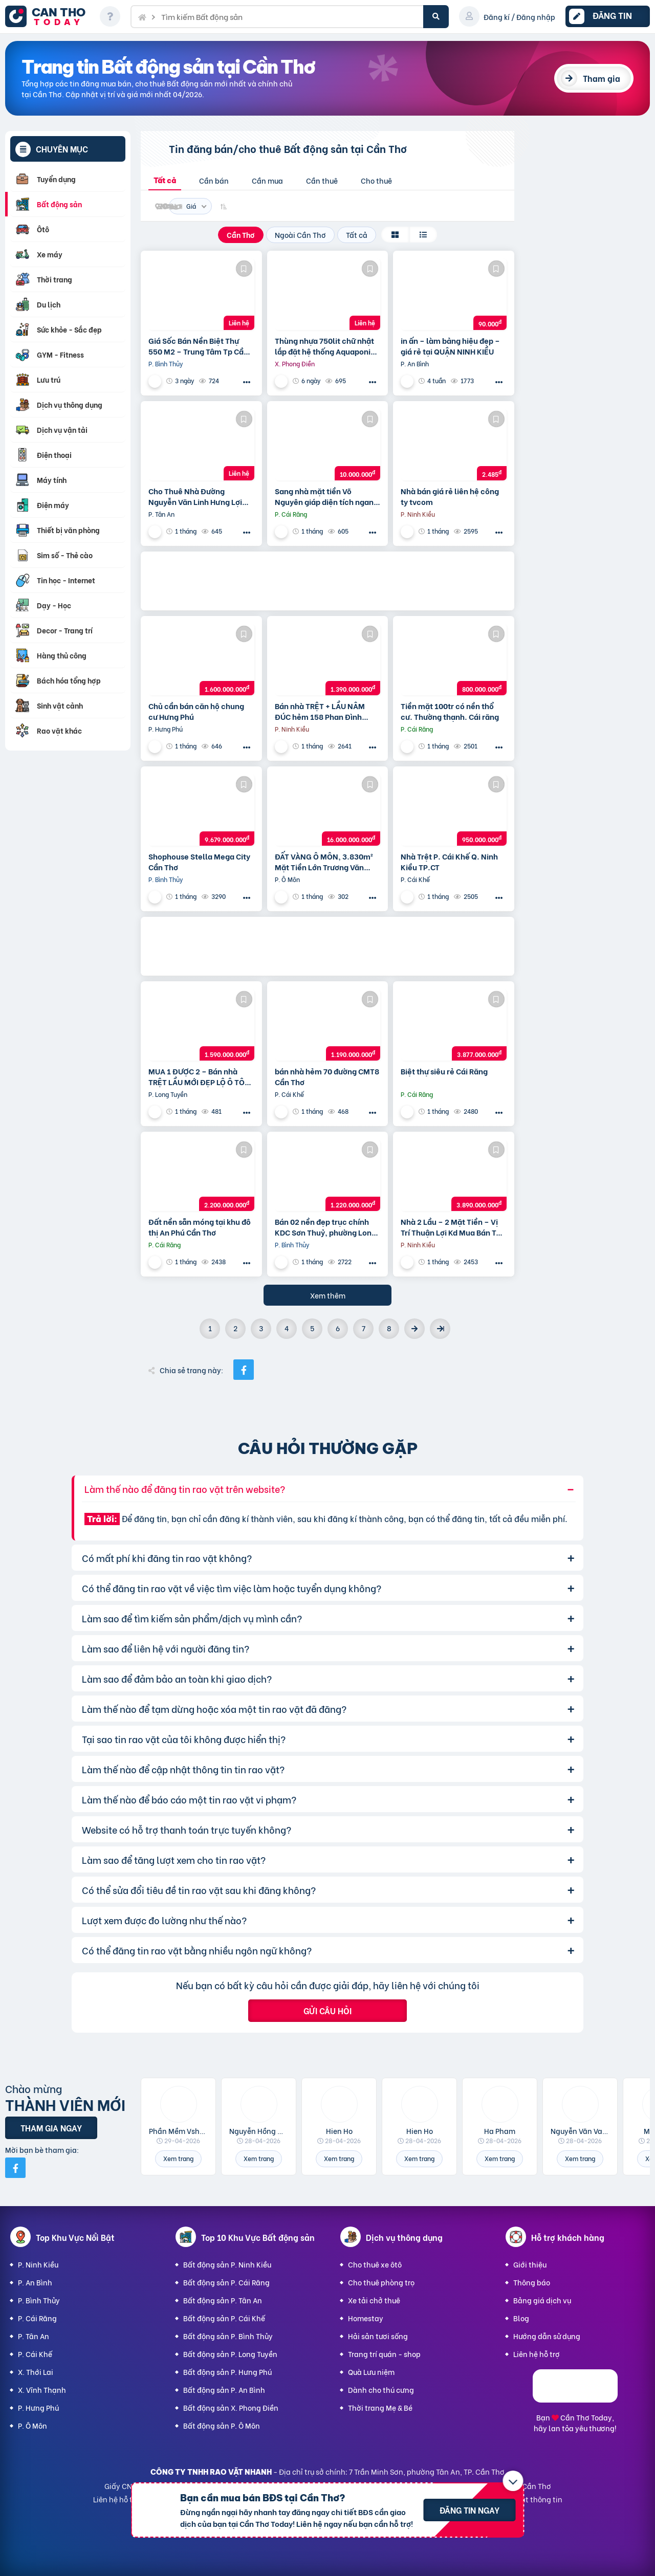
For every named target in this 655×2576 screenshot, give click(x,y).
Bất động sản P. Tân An (222, 2300)
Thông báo (531, 2282)
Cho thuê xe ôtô (375, 2264)
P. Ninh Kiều (38, 2264)
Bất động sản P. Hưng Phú (227, 2371)
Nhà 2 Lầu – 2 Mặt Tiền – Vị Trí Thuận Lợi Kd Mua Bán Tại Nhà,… (452, 1227)
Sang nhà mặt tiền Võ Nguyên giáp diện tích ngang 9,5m (326, 496)
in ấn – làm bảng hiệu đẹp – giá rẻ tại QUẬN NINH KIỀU (450, 346)
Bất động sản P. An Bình (224, 2389)
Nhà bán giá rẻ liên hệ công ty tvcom (450, 496)
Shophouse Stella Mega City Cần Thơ (199, 861)
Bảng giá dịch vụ (542, 2300)
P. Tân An (33, 2335)
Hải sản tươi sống (378, 2335)
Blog (521, 2318)
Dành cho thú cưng (381, 2389)
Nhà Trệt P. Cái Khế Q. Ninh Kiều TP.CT (449, 861)
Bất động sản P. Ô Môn (221, 2425)
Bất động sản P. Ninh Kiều (227, 2264)
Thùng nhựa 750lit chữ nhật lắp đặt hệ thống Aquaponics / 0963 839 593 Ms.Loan (327, 346)
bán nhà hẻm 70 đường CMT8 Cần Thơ (327, 1076)
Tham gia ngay (51, 2127)
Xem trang (178, 2158)
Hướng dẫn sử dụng (546, 2335)
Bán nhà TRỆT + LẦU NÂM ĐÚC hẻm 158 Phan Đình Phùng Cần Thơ (320, 711)
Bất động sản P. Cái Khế (224, 2318)
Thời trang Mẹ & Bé (380, 2407)
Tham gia (601, 78)
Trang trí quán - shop (384, 2353)
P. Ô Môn (32, 2425)
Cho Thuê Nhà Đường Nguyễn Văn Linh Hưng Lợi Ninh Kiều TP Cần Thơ (195, 496)
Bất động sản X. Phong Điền (230, 2407)
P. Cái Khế (35, 2353)
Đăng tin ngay (469, 2510)
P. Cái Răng (37, 2318)
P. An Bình (35, 2282)
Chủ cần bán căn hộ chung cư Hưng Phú (196, 711)
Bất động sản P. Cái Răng (226, 2282)
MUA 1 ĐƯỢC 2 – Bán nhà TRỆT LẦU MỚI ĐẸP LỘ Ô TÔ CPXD (196, 1076)
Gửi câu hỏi (327, 2010)
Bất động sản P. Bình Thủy (228, 2335)
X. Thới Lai (35, 2371)
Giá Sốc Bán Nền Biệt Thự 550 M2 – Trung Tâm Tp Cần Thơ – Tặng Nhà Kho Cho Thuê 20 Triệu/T (198, 346)
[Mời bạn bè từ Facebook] (15, 2167)
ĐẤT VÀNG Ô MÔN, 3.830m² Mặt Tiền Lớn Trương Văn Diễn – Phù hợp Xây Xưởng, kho (324, 861)
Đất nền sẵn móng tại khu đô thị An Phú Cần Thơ (199, 1227)
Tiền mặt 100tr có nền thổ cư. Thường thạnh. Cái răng (450, 711)
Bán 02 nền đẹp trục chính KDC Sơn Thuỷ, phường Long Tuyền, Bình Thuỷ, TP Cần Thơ (325, 1227)
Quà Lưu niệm (371, 2371)
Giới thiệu (530, 2264)
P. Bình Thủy (39, 2300)
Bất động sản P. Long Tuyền (230, 2353)
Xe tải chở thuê (374, 2300)
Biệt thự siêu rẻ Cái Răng (444, 1071)
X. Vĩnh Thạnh (42, 2389)
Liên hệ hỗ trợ (536, 2353)
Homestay (365, 2318)
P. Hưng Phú (38, 2407)
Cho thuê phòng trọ (381, 2282)
